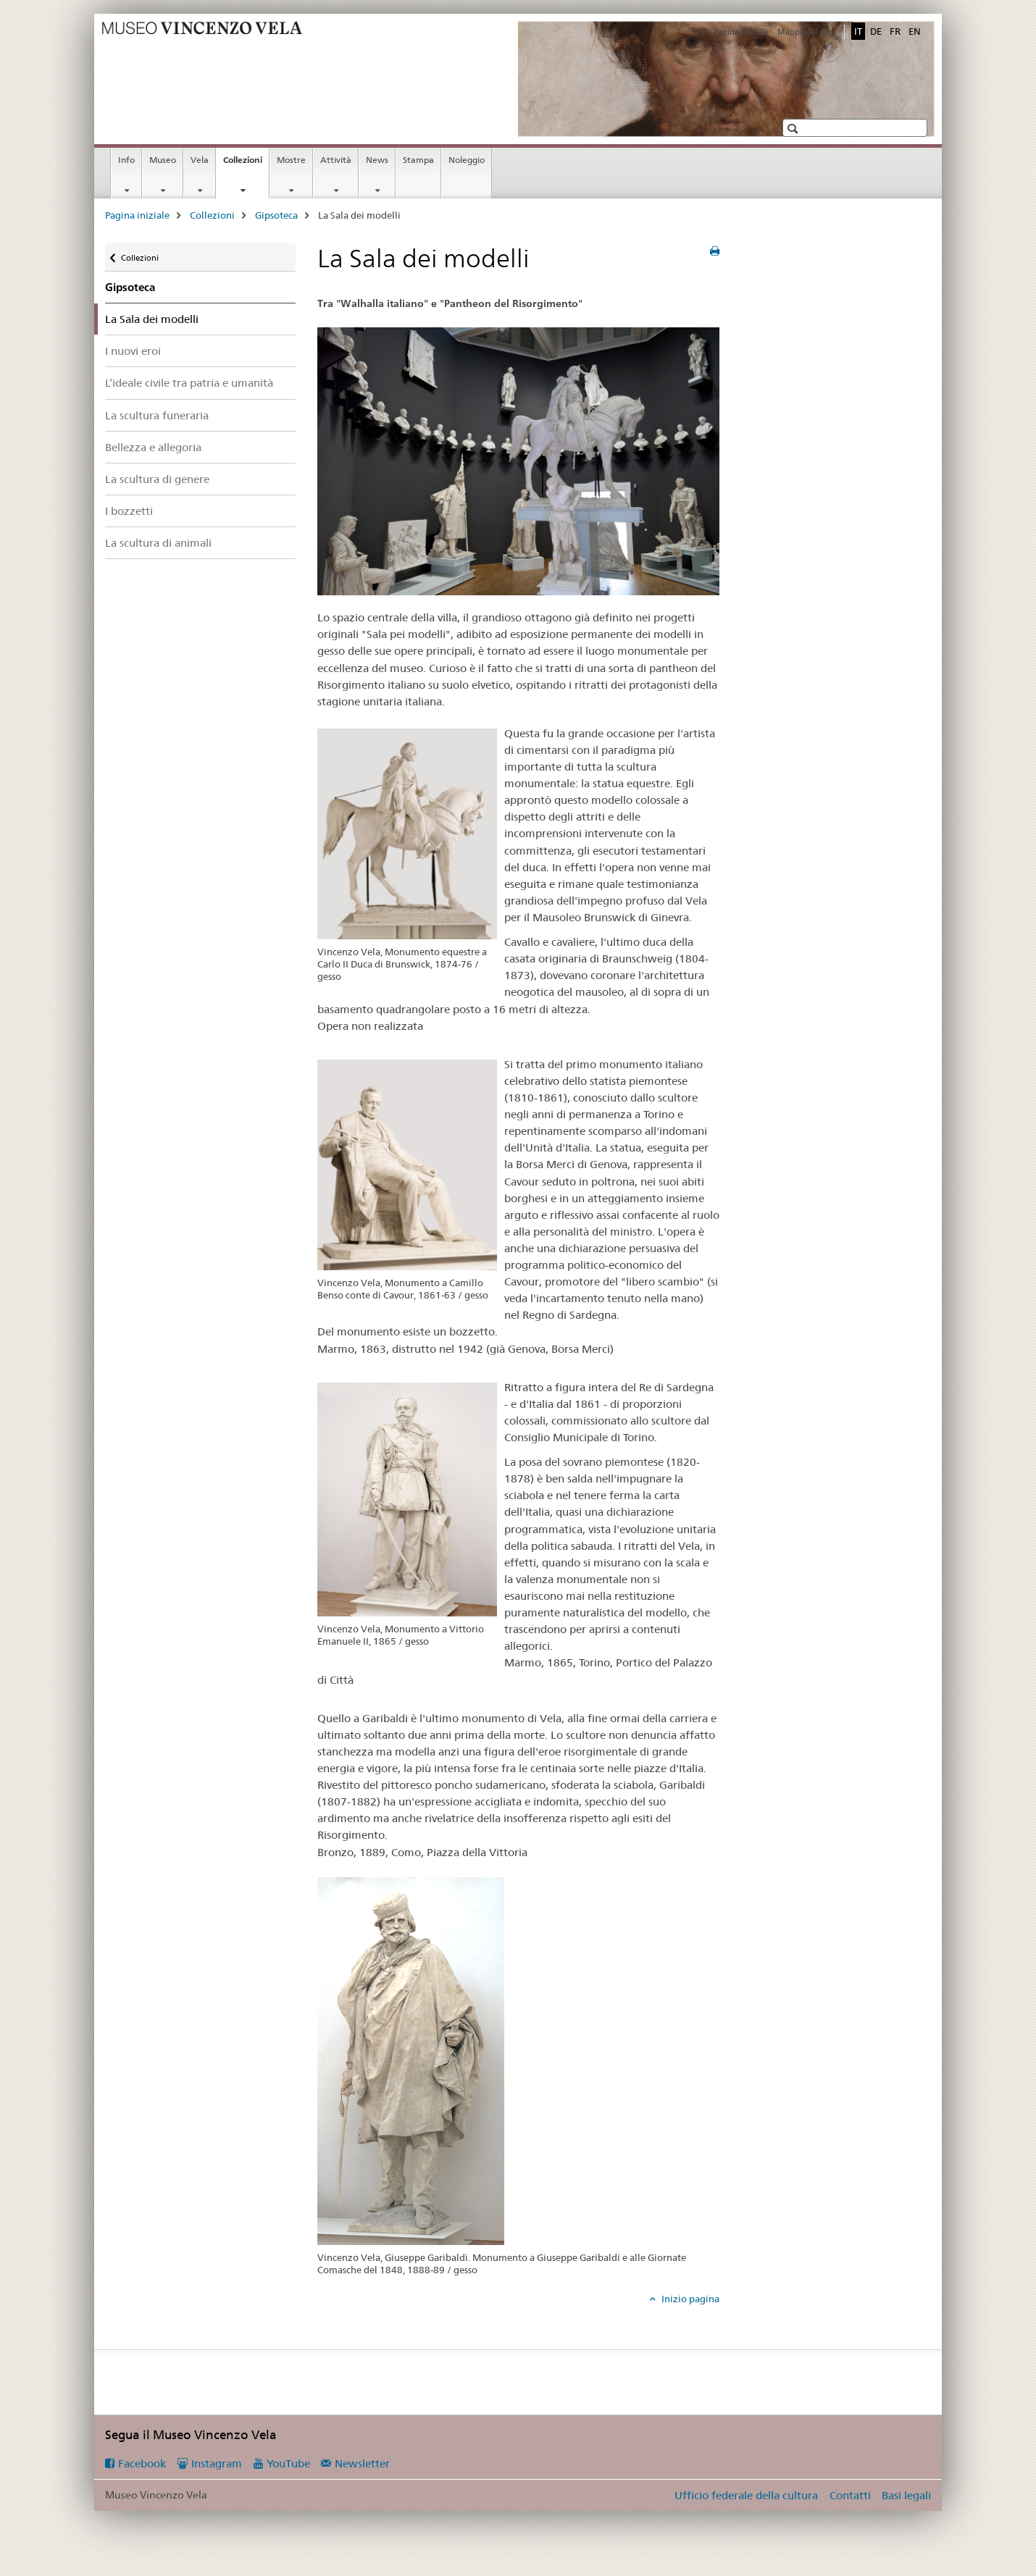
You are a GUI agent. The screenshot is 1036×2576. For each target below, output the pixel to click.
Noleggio (466, 159)
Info (126, 159)
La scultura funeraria (157, 415)
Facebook (142, 2463)
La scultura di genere (157, 479)
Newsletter (362, 2463)
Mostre (291, 159)
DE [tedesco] (876, 31)
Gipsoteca (276, 215)
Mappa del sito (805, 32)
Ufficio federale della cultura (746, 2495)
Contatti (850, 2495)
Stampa (418, 159)
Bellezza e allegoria (153, 447)
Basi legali (906, 2495)
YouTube (288, 2463)
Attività (335, 159)
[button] (794, 128)
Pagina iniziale (741, 32)
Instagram (216, 2463)
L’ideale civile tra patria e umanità (189, 383)
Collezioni (246, 164)
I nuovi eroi (133, 351)
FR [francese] (895, 31)
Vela (200, 159)
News (377, 159)
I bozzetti (129, 511)
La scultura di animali (158, 543)
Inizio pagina (689, 2298)
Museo (162, 159)
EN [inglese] (914, 31)
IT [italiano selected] (858, 31)
